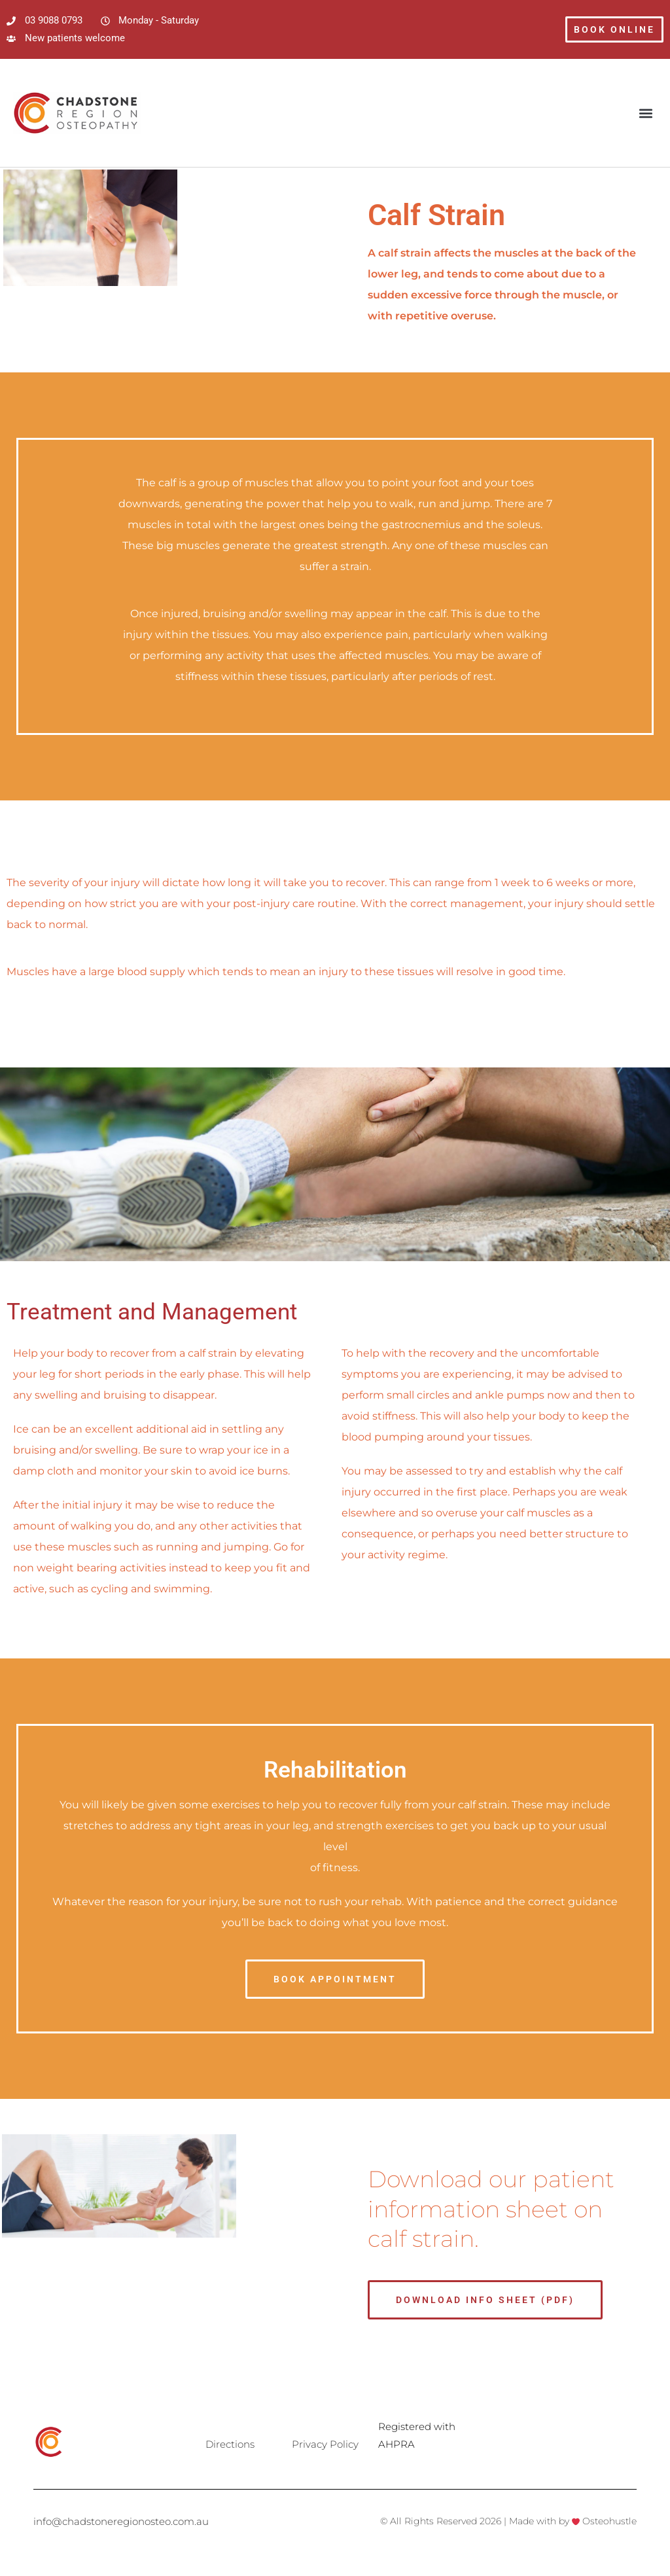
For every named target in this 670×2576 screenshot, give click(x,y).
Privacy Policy (325, 2444)
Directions (230, 2444)
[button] (646, 113)
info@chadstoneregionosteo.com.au (121, 2521)
